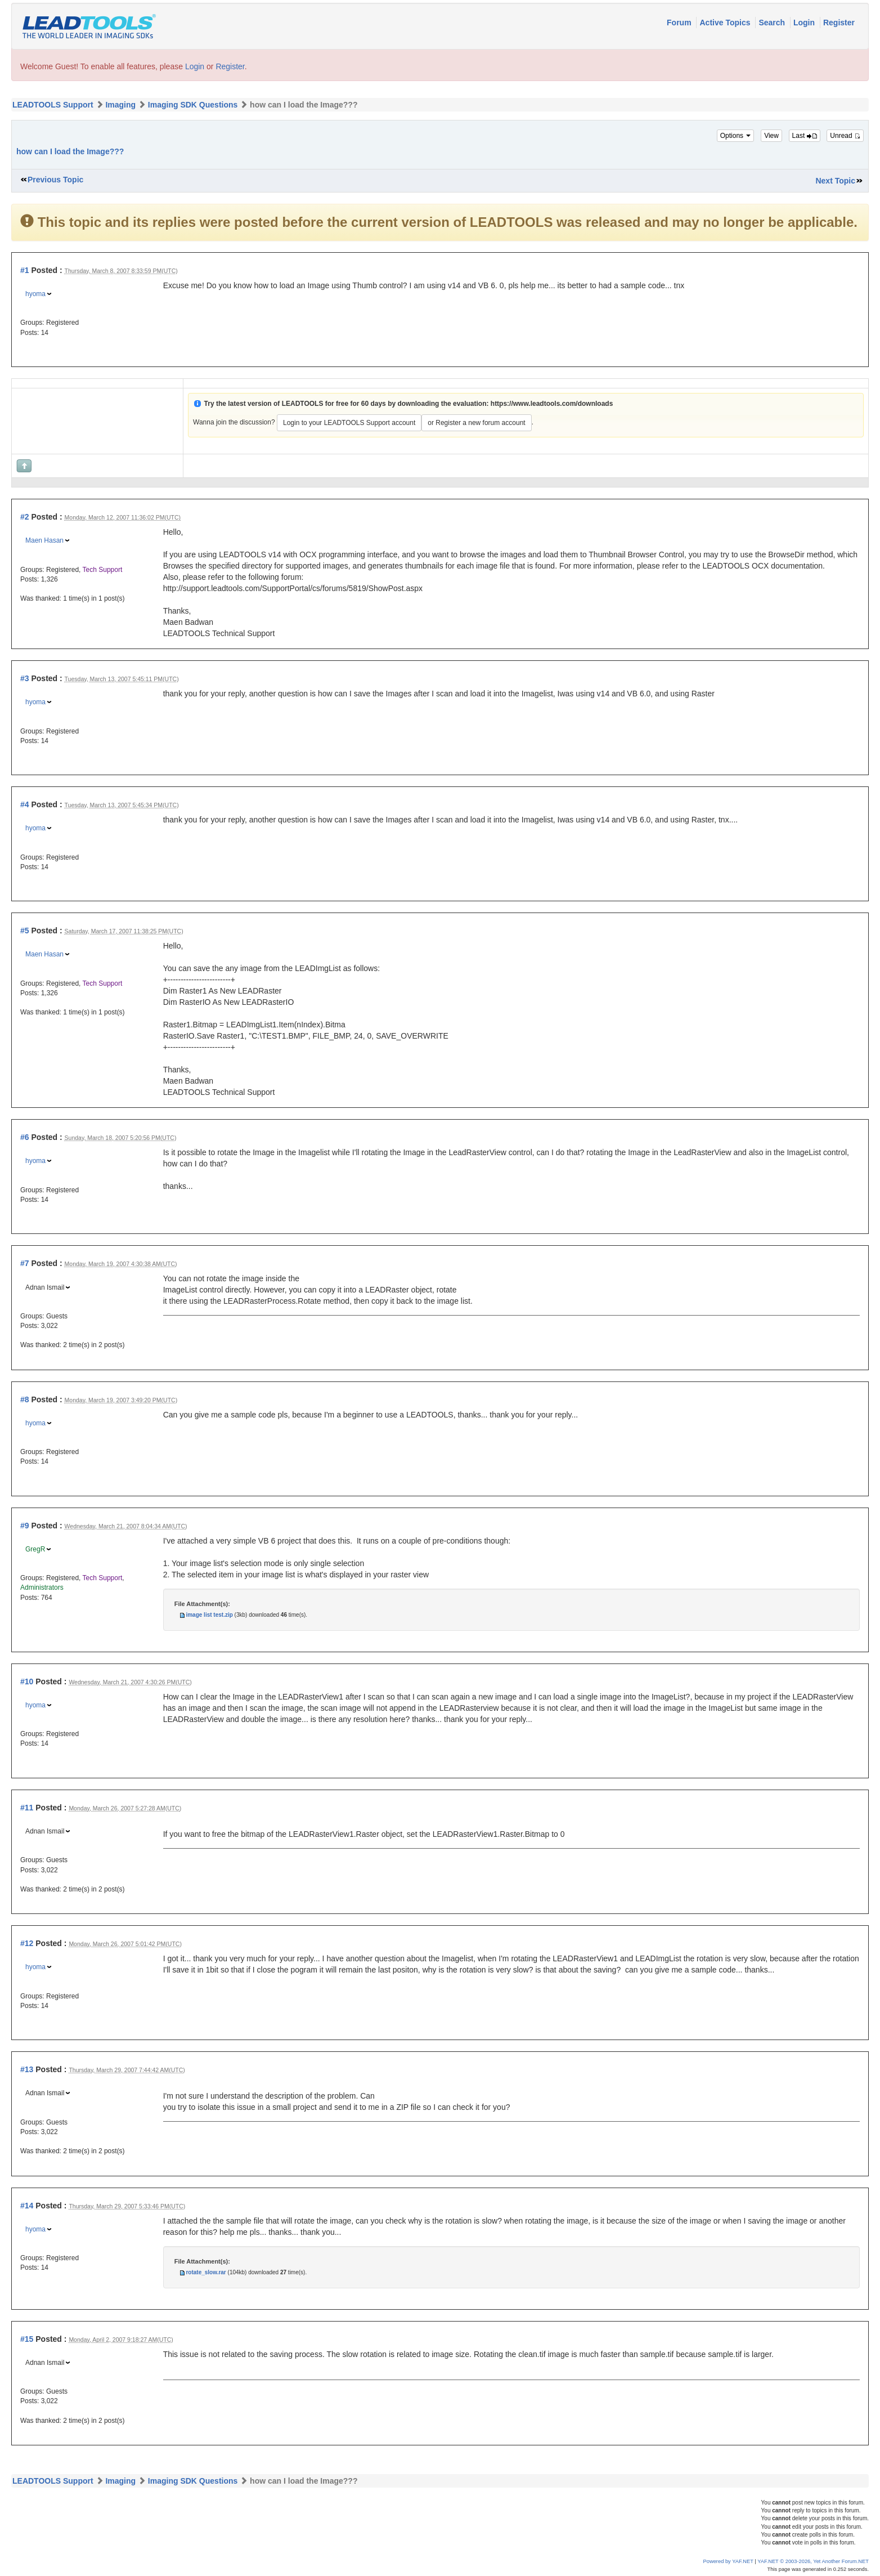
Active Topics (725, 22)
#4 (24, 804)
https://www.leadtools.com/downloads (552, 404)
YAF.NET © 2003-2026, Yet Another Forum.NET (813, 2561)
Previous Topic (55, 179)
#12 (26, 1943)
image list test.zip (209, 1615)
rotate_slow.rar (206, 2272)
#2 (24, 516)
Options (735, 136)
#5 (24, 930)
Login (805, 22)
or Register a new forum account (476, 423)
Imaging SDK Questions (192, 104)
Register (839, 22)
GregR (35, 1549)
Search (772, 22)
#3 (24, 678)
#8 (24, 1399)
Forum (680, 22)
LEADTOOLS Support (52, 104)
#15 (26, 2339)
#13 (26, 2069)
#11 (26, 1807)
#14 (26, 2205)
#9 (24, 1525)
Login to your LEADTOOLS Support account (349, 423)
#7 (24, 1263)
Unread (845, 136)
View (771, 136)
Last (804, 136)
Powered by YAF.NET (728, 2561)
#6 (24, 1137)
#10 (26, 1681)
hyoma (35, 294)
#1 (24, 270)
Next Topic (835, 180)
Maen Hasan (44, 540)
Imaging (120, 104)
